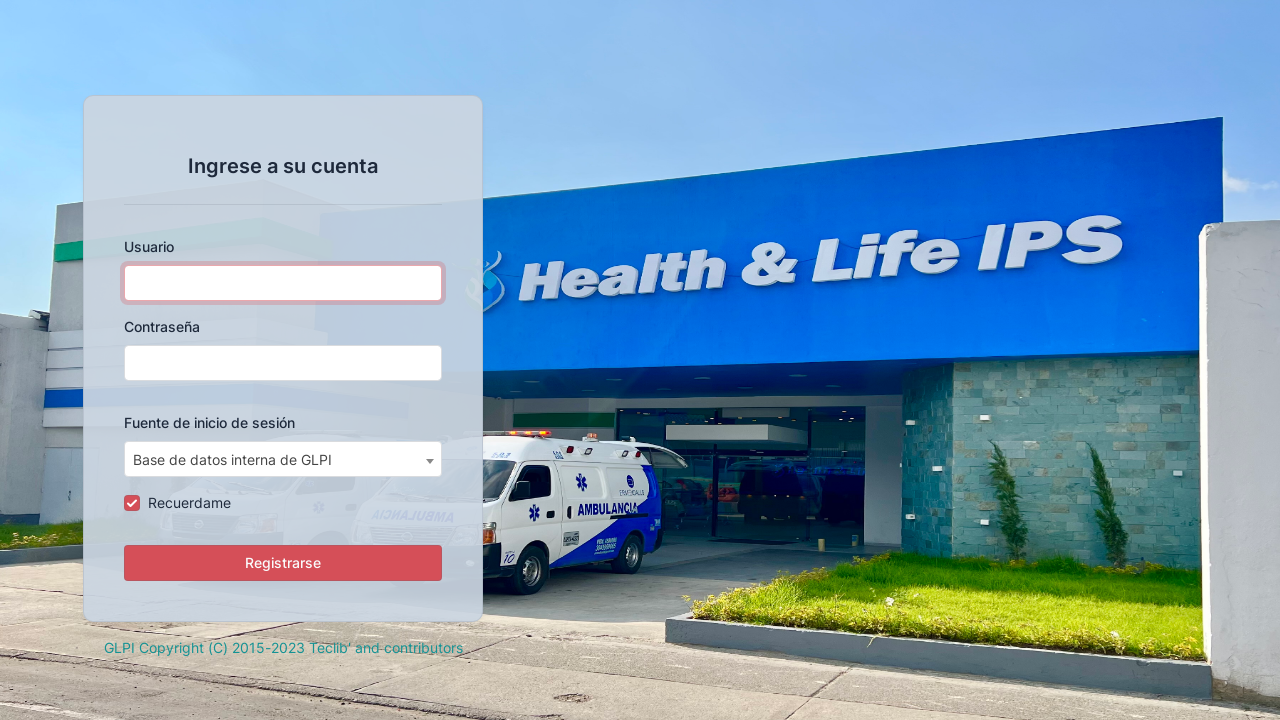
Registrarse (283, 562)
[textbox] (283, 460)
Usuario (149, 246)
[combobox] (283, 459)
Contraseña (162, 326)
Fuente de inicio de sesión (209, 422)
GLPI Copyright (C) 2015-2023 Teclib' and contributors (283, 647)
